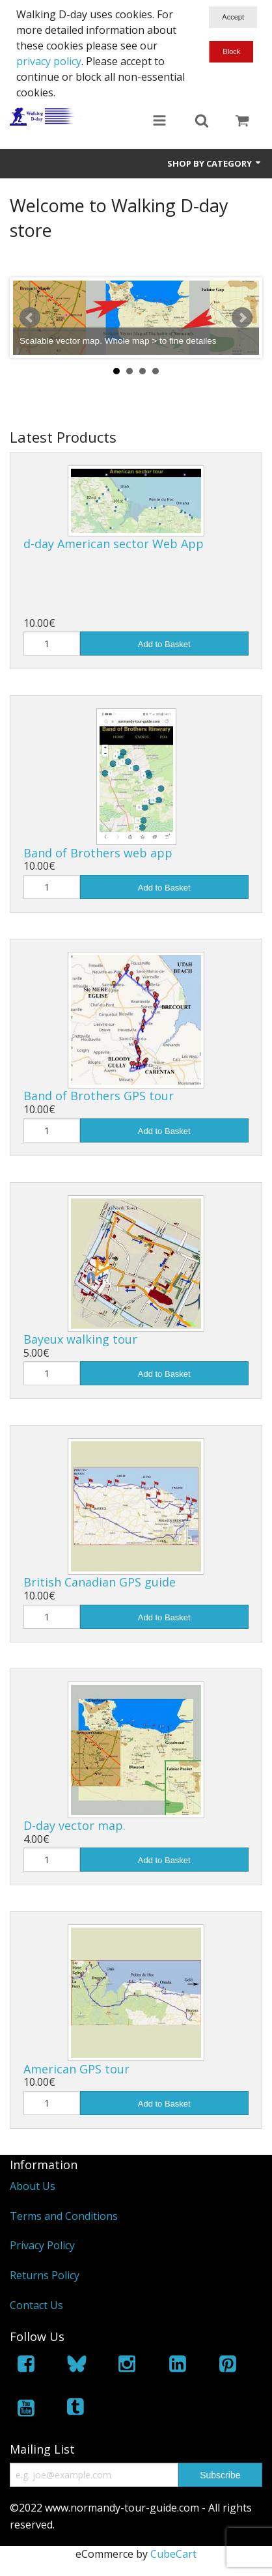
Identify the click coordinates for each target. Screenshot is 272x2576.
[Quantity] (51, 643)
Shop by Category (214, 163)
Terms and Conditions (64, 2216)
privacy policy (48, 61)
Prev (30, 317)
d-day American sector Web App (113, 543)
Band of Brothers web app (97, 853)
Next (242, 317)
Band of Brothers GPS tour (98, 1095)
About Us (32, 2186)
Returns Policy (44, 2275)
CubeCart (173, 2554)
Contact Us (36, 2305)
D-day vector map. (74, 1825)
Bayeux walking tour (80, 1339)
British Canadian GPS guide (99, 1582)
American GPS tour (76, 2069)
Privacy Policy (42, 2245)
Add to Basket (164, 644)
